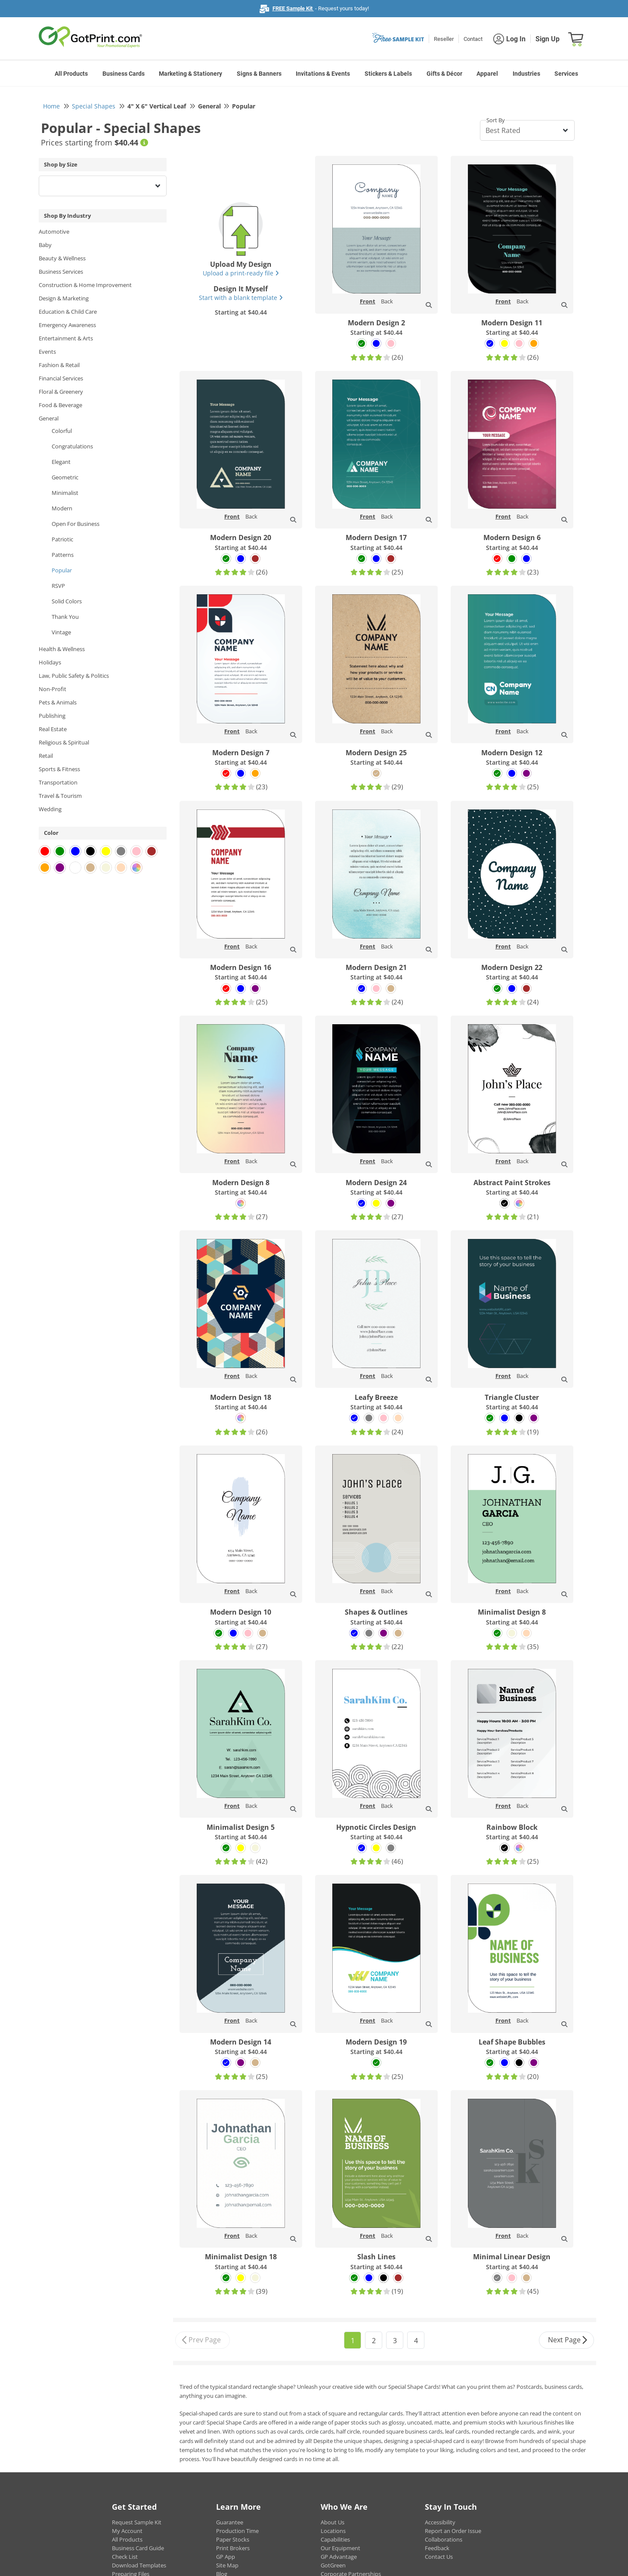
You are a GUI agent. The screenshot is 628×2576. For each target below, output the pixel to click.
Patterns (63, 555)
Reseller (444, 39)
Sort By (495, 120)
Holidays (50, 662)
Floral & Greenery (61, 391)
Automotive (54, 231)
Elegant (61, 462)
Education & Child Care (68, 311)
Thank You (65, 617)
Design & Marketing (64, 298)
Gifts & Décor (444, 73)
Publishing (52, 716)
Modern (62, 508)
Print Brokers (233, 2548)
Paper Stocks (232, 2539)
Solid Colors (67, 601)
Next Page (568, 2340)
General (49, 418)
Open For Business (75, 524)
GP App (225, 2557)
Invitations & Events (323, 73)
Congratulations (72, 446)
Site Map (227, 2565)
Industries (526, 73)
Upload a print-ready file (241, 273)
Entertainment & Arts (66, 338)
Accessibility (440, 2522)
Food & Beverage (60, 405)
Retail (46, 756)
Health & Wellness (62, 649)
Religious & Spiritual (64, 742)
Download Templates (139, 2565)
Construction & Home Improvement (85, 285)
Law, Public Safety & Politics (74, 676)
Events (47, 351)
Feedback (437, 2548)
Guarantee (229, 2522)
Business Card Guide (138, 2548)
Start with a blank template (241, 297)
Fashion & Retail (59, 365)
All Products (71, 73)
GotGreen (333, 2565)
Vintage (61, 632)
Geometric (65, 477)
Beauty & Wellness (62, 258)
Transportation (58, 782)
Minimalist (65, 493)
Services (566, 73)
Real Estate (53, 729)
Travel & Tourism (60, 796)
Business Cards (123, 73)
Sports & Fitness (59, 769)
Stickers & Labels (388, 73)
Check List (125, 2557)
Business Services (61, 271)
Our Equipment (340, 2548)
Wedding (50, 809)
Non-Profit (52, 689)
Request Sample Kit (136, 2522)
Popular (62, 570)
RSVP (58, 586)
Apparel (487, 73)
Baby (45, 245)
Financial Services (61, 378)
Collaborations (443, 2539)
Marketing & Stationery (190, 73)
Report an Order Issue (453, 2531)
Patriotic (62, 539)
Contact (473, 39)
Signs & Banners (259, 73)
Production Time (237, 2531)
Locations (333, 2531)
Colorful (62, 431)
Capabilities (335, 2539)
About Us (332, 2522)
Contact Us (439, 2557)
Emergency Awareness (67, 325)
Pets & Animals (58, 702)
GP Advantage (339, 2557)
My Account (127, 2531)
